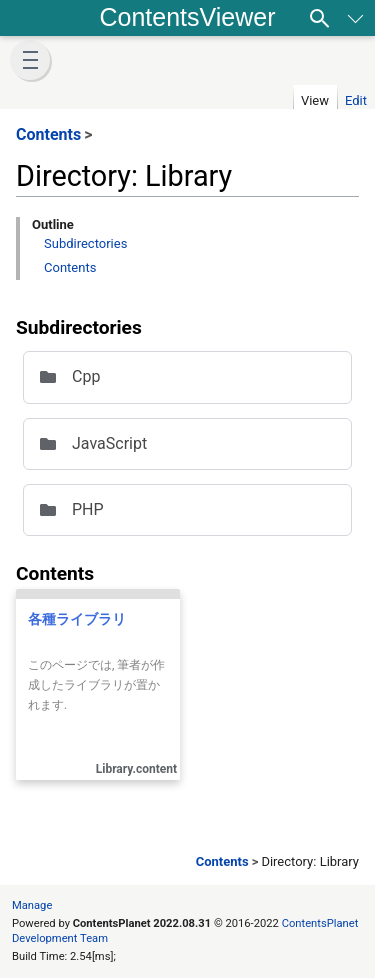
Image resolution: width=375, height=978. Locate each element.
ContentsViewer (187, 17)
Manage (32, 905)
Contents (70, 267)
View (315, 100)
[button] (30, 60)
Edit (356, 100)
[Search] (320, 18)
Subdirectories (85, 243)
